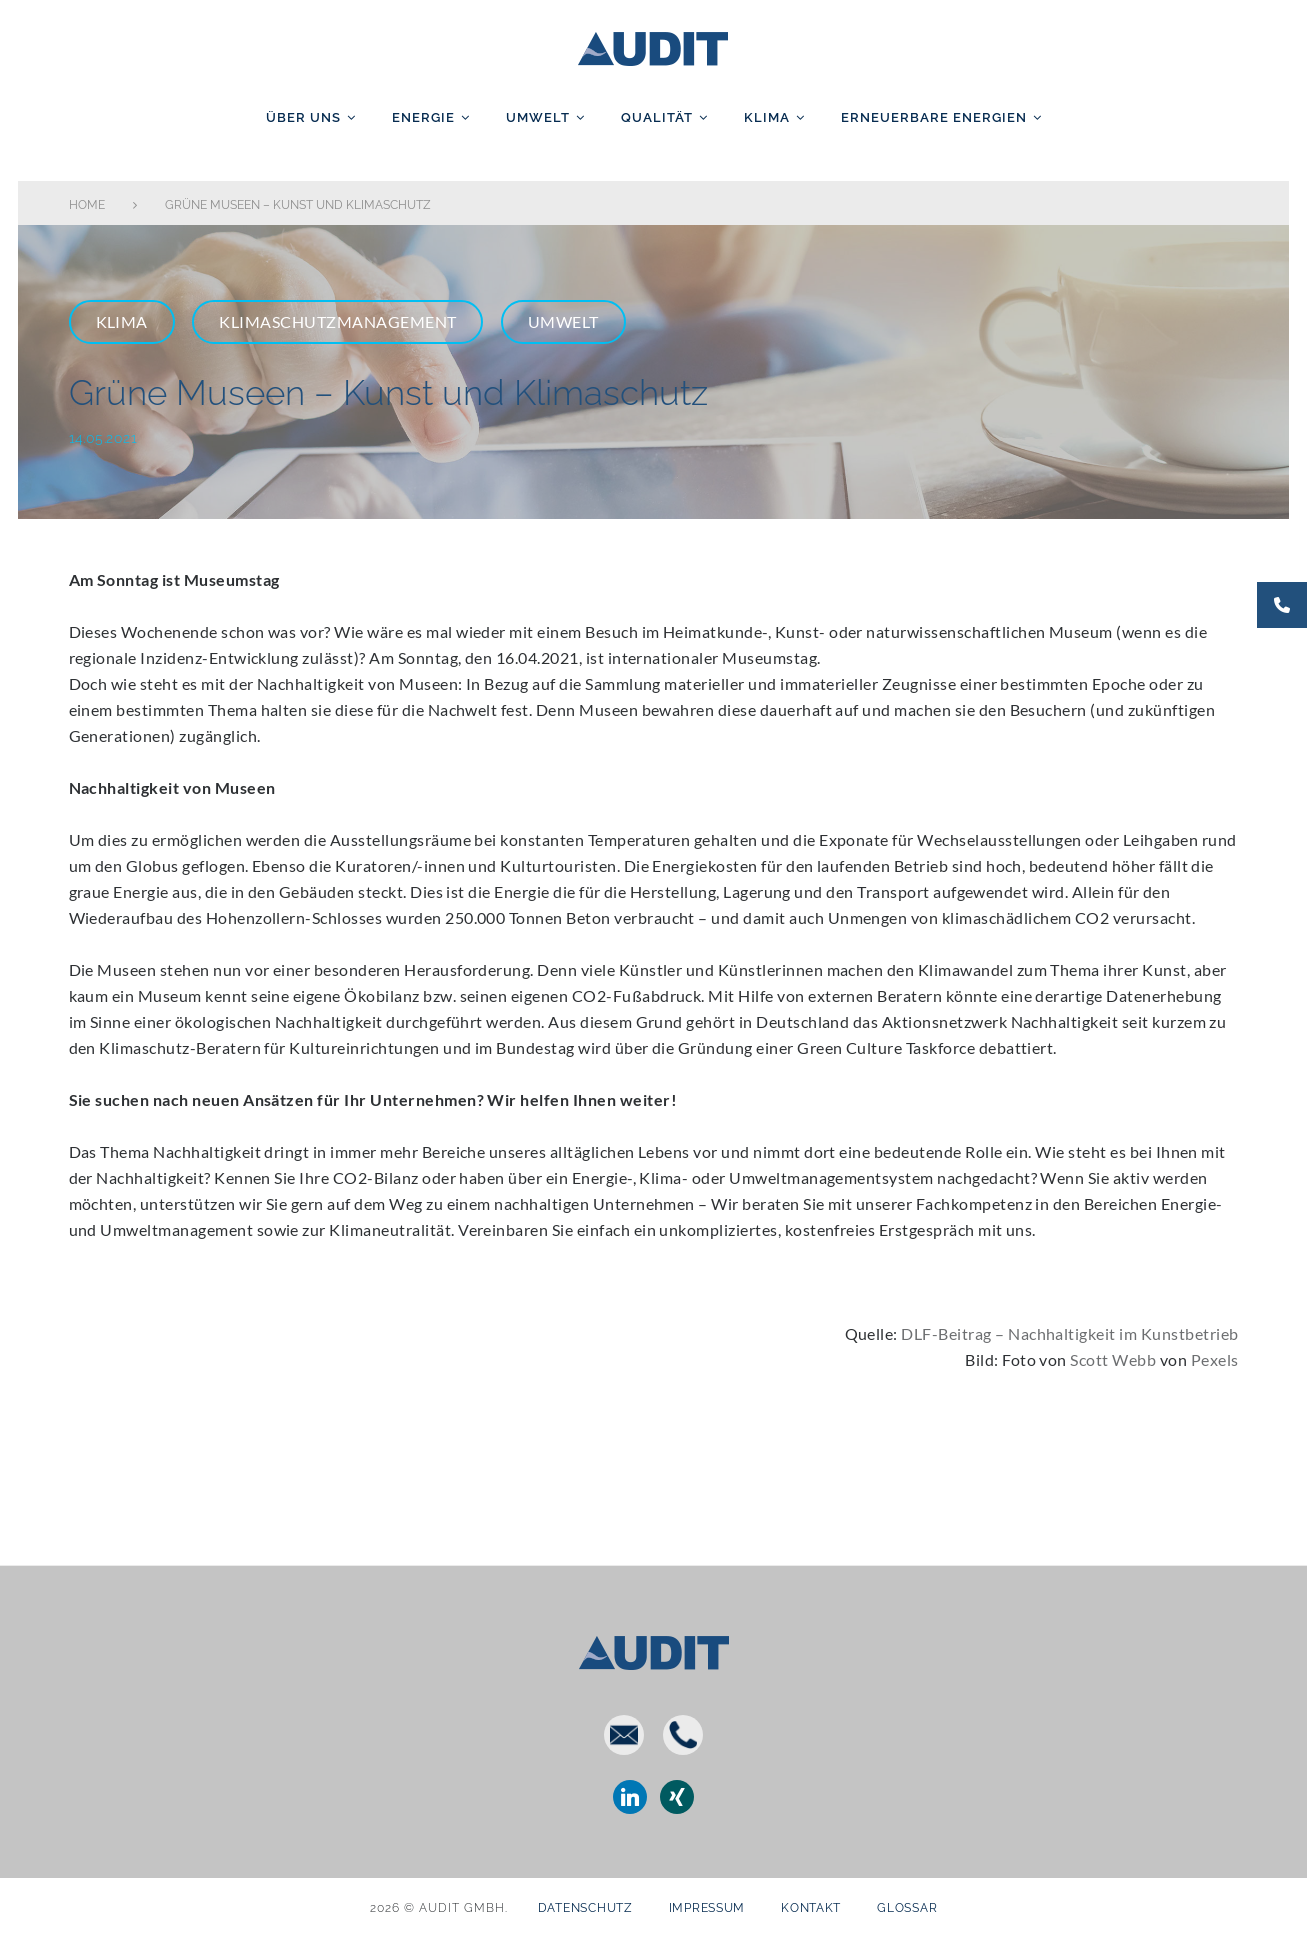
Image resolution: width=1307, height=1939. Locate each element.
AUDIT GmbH (653, 45)
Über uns (303, 117)
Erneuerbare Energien (934, 117)
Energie (423, 117)
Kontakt (811, 1908)
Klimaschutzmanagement (337, 321)
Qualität (657, 117)
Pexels (1215, 1359)
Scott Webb (1113, 1359)
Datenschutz (585, 1908)
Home (87, 205)
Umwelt (538, 117)
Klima (767, 117)
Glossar (907, 1908)
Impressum (707, 1908)
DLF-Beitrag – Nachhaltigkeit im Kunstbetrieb (1069, 1333)
